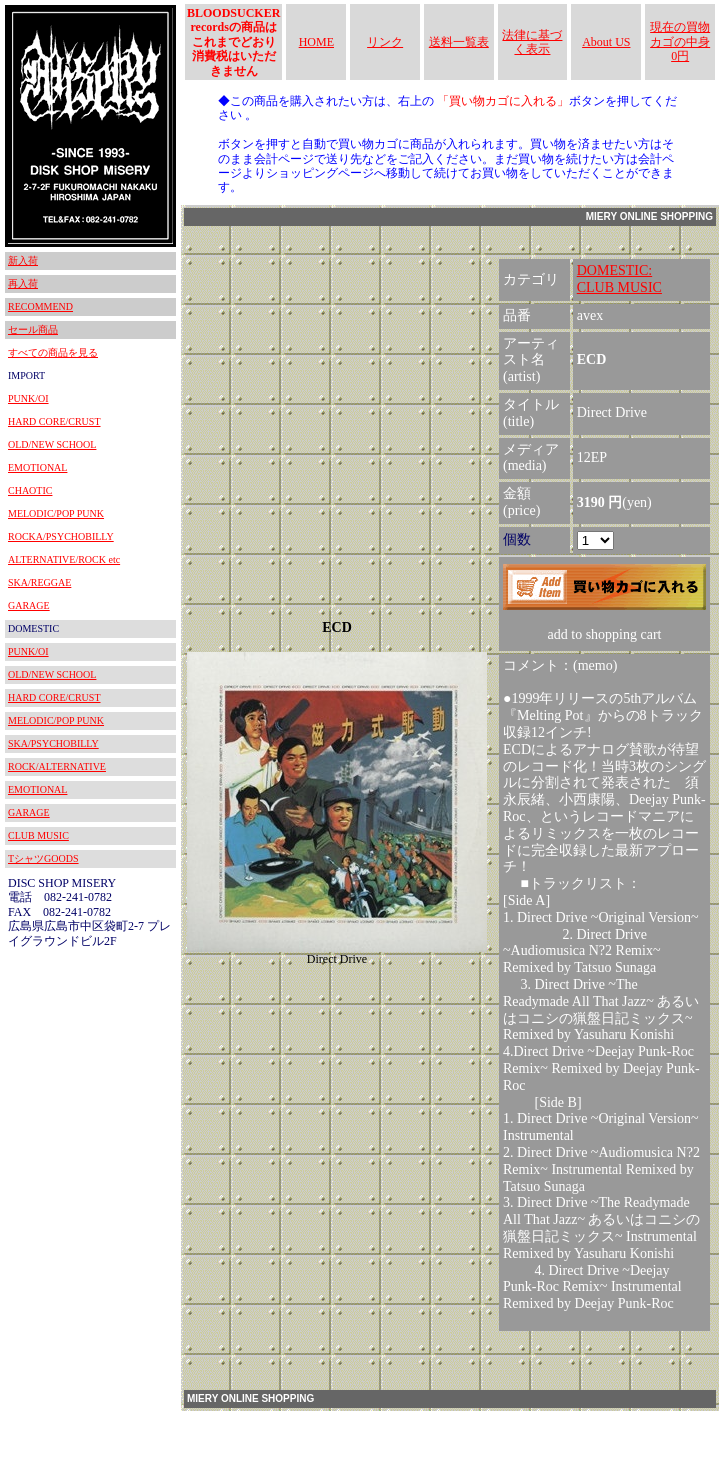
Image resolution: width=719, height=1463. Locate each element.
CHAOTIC (30, 490)
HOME (316, 42)
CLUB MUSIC (38, 835)
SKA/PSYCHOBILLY (53, 743)
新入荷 (23, 260)
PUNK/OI (28, 398)
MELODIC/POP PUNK (56, 513)
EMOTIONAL (37, 467)
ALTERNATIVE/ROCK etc (64, 559)
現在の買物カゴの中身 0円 (680, 41)
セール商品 (33, 329)
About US (606, 42)
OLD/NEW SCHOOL (52, 444)
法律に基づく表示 (532, 42)
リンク (385, 42)
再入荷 (23, 283)
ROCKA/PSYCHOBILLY (61, 536)
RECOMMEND (40, 306)
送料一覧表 (459, 42)
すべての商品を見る (53, 352)
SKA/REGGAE (39, 582)
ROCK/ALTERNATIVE (57, 766)
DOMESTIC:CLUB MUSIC (619, 279)
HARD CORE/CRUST (54, 421)
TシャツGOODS (43, 858)
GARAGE (29, 605)
